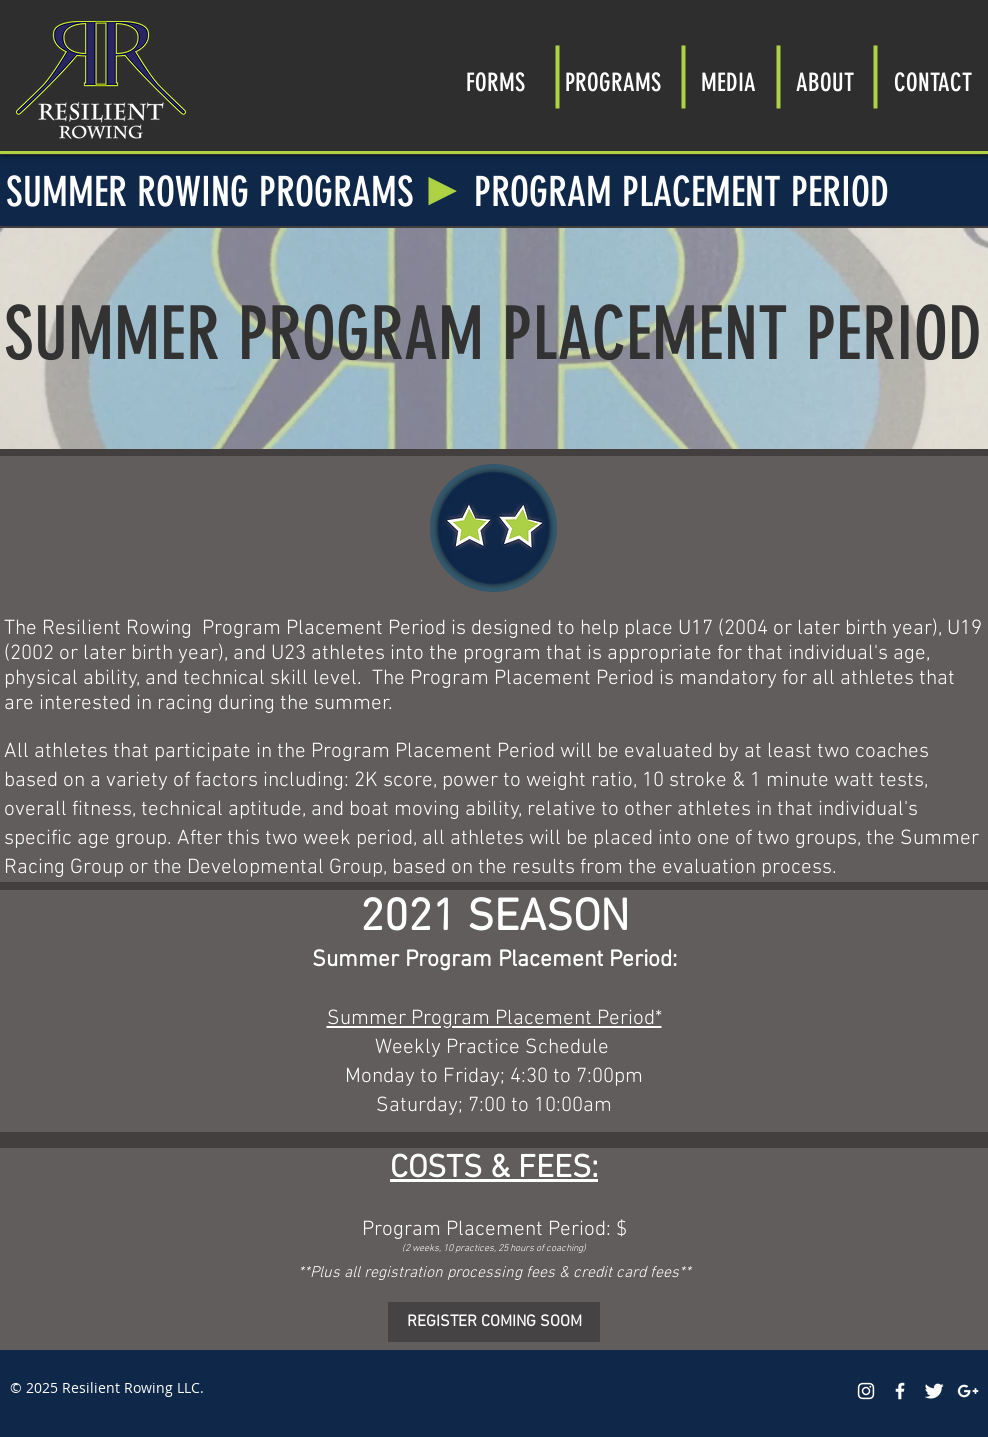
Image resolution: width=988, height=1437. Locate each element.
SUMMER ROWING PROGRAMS (210, 192)
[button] (613, 76)
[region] (493, 528)
